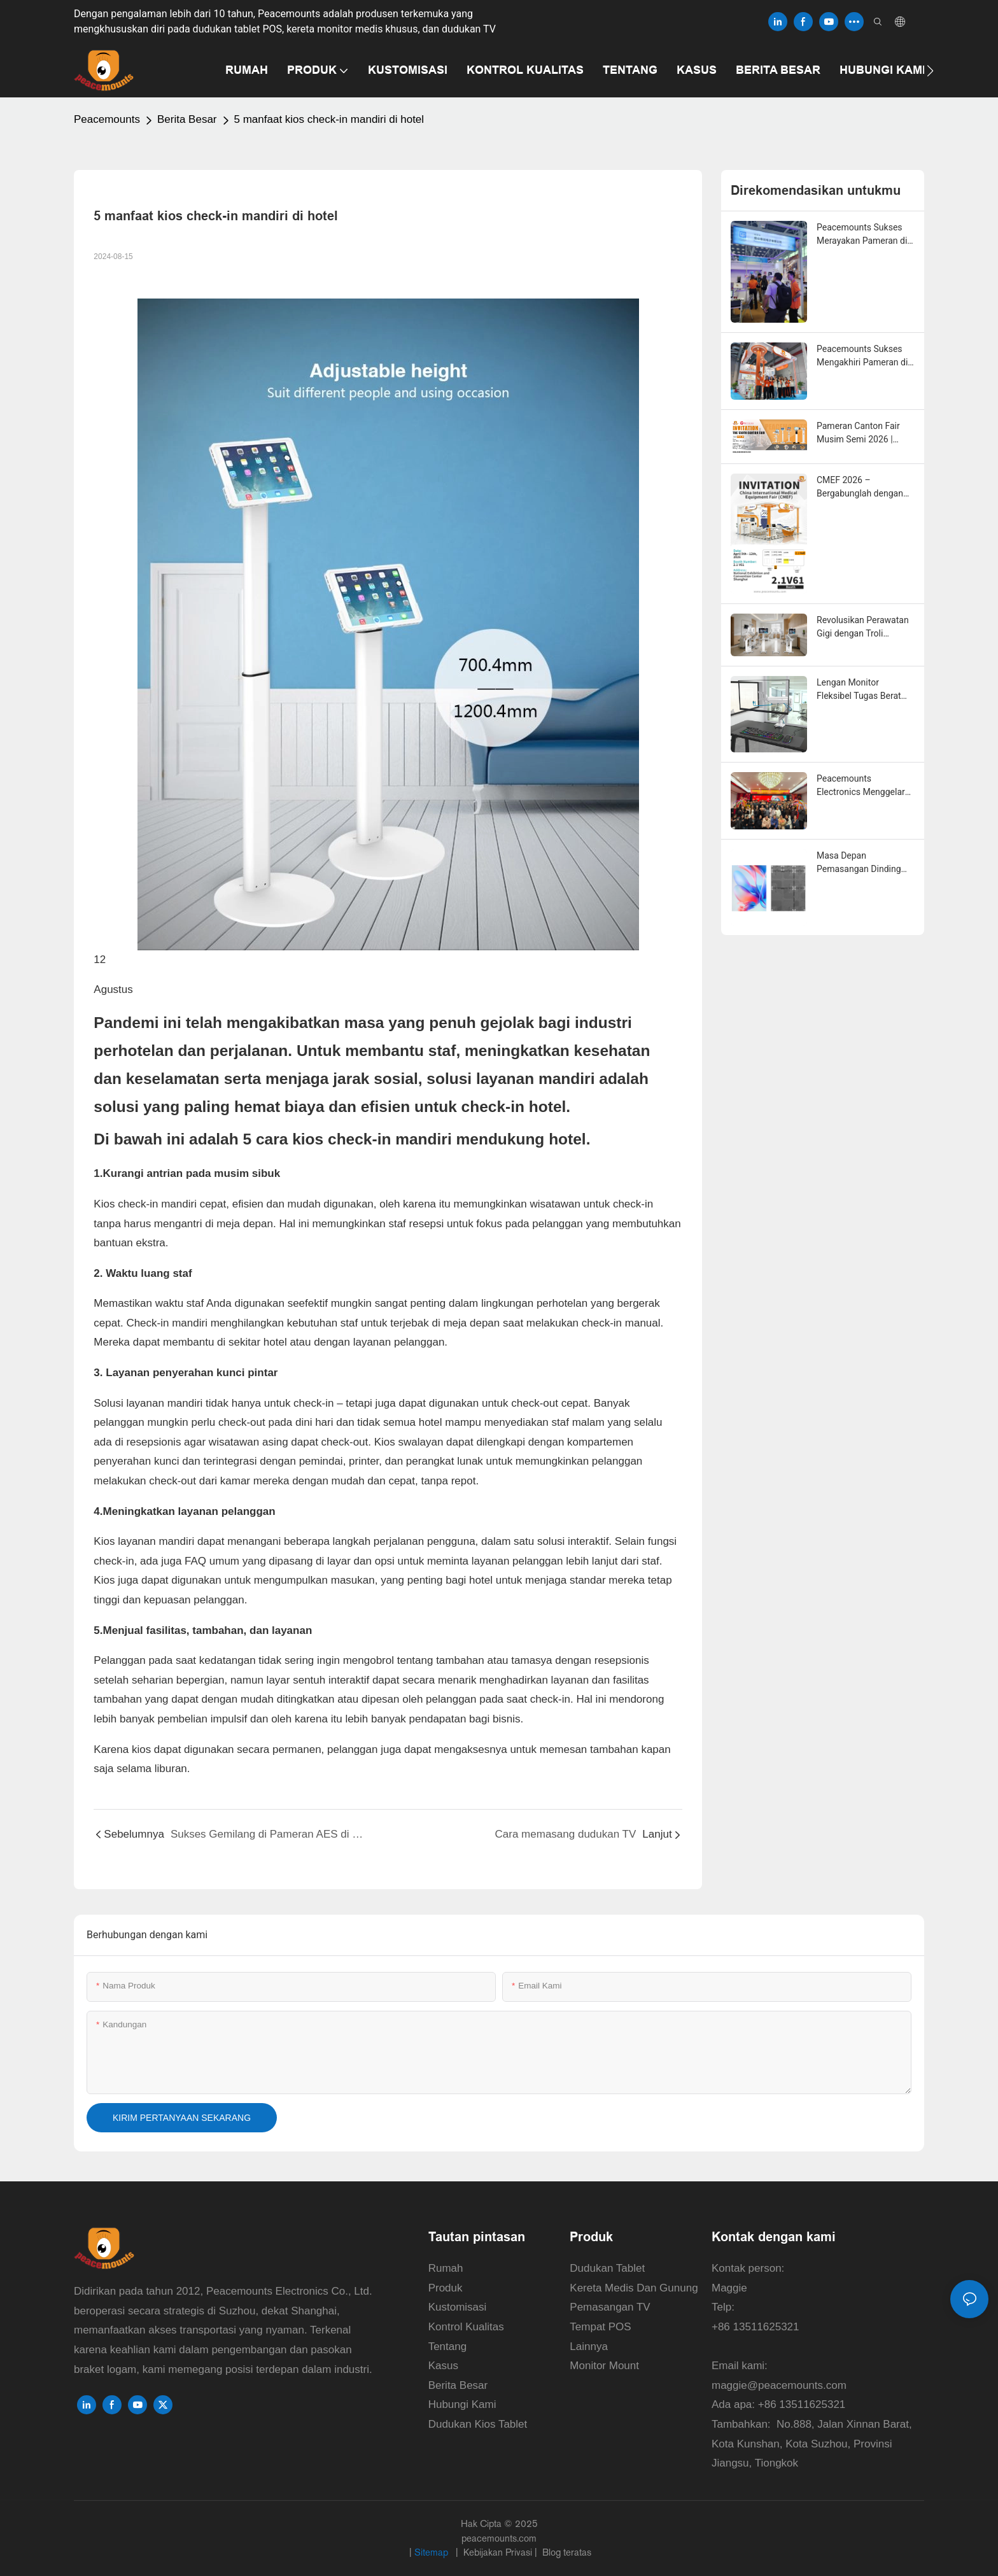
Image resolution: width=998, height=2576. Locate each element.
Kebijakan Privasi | (500, 2552)
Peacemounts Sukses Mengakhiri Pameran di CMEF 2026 (862, 356)
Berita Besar (187, 119)
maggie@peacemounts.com (779, 2385)
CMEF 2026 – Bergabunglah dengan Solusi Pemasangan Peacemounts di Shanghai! (860, 487)
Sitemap (432, 2552)
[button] (930, 70)
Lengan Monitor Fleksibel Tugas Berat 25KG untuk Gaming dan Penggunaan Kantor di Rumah (865, 690)
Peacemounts (107, 119)
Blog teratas (565, 2552)
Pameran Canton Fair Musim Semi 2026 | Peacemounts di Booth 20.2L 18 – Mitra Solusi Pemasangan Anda (862, 433)
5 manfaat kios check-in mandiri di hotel (329, 119)
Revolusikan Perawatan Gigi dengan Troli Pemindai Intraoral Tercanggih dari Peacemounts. (863, 627)
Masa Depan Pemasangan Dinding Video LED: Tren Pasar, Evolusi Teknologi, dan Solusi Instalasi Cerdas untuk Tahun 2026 (862, 863)
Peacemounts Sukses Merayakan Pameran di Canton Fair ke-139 (862, 235)
